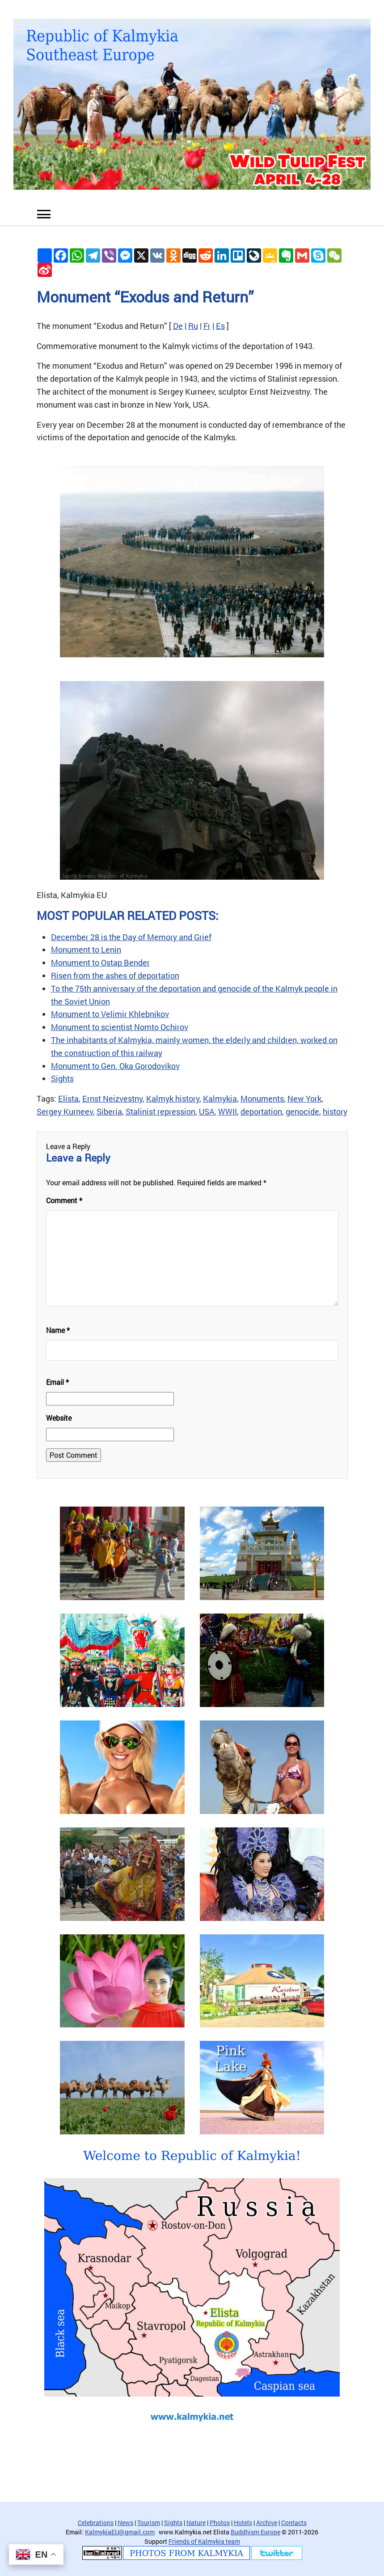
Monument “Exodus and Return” (145, 296)
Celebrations (96, 2522)
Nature (196, 2522)
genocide (302, 1111)
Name (58, 1330)
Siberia (109, 1111)
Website (59, 1417)
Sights (62, 1078)
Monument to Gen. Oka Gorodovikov (115, 1065)
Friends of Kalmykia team (204, 2541)
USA (207, 1111)
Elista (68, 1098)
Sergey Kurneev (65, 1111)
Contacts (294, 2522)
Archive (266, 2522)
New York (304, 1098)
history (335, 1111)
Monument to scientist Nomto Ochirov (119, 1027)
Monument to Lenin (86, 949)
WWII (227, 1111)
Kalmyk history (172, 1098)
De (178, 325)
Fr (207, 325)
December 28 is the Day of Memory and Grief (131, 937)
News (125, 2522)
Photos (220, 2522)
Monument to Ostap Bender (100, 962)
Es (220, 325)
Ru (193, 325)
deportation (261, 1111)
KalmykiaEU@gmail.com (120, 2532)
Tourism (148, 2522)
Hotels (243, 2522)
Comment (64, 1200)
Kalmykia (220, 1098)
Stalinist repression (160, 1111)
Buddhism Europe (255, 2532)
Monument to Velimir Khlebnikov (110, 1014)
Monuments (262, 1098)
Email (57, 1382)
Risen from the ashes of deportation (115, 975)
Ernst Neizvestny (112, 1098)
